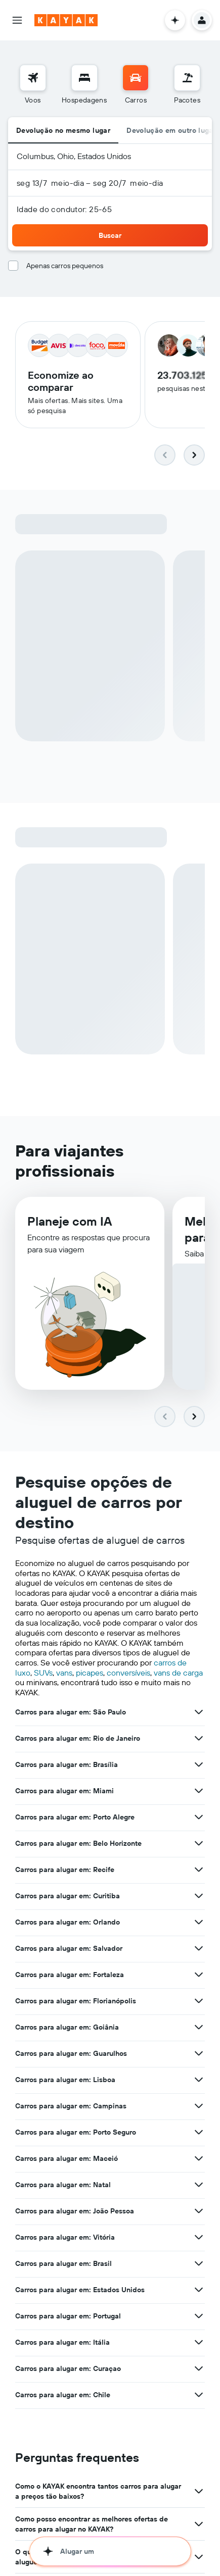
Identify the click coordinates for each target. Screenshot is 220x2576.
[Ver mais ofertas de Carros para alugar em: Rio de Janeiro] (199, 1740)
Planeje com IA (69, 1225)
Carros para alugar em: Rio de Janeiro (77, 1739)
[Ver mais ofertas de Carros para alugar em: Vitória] (199, 2239)
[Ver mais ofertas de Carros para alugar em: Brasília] (199, 1766)
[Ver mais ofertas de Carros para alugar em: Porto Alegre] (199, 1818)
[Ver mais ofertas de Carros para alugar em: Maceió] (199, 2160)
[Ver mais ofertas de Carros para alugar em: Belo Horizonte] (199, 1845)
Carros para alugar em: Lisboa (65, 2081)
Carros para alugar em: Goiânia (67, 2028)
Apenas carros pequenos (64, 265)
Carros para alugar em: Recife (64, 1871)
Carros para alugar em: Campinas (70, 2107)
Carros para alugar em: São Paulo (70, 1713)
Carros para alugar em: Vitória (65, 2238)
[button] (17, 20)
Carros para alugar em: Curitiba (67, 1897)
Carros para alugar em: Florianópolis (75, 2002)
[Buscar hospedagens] (84, 78)
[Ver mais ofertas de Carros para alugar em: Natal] (199, 2186)
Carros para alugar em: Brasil (63, 2264)
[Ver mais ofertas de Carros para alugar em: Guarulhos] (199, 2055)
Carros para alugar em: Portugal (68, 2317)
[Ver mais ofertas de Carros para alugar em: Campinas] (199, 2107)
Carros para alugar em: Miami (64, 1792)
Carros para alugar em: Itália (62, 2343)
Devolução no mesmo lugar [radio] (63, 130)
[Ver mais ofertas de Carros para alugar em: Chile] (199, 2396)
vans (64, 1674)
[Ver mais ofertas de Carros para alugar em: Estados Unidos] (199, 2291)
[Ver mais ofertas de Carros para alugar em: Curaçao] (199, 2370)
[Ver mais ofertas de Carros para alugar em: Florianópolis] (199, 2002)
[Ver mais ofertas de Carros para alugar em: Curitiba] (199, 1897)
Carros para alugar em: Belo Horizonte (78, 1844)
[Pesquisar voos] (33, 78)
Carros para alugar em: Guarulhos (71, 2054)
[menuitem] (33, 85)
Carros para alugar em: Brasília (66, 1766)
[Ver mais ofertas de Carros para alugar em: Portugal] (199, 2317)
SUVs (43, 1674)
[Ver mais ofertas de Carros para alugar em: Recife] (199, 1871)
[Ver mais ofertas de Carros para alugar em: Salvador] (199, 1950)
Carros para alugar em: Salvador (68, 1949)
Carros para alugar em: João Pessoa (74, 2212)
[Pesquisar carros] (135, 78)
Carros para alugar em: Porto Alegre (75, 1818)
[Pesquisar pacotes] (187, 78)
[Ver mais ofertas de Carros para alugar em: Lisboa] (199, 2081)
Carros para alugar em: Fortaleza (69, 1976)
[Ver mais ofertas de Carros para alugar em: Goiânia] (199, 2029)
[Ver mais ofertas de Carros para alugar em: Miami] (199, 1792)
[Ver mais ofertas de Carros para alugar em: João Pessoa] (199, 2212)
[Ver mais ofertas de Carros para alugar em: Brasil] (199, 2265)
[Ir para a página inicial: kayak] (66, 20)
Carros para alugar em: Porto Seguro (75, 2133)
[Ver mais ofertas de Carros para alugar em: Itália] (199, 2344)
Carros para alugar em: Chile (62, 2396)
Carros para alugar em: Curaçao (68, 2370)
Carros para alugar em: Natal (63, 2186)
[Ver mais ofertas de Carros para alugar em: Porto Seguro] (199, 2134)
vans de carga (178, 1674)
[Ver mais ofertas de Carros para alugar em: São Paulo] (199, 1713)
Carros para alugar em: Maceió (66, 2159)
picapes (89, 1674)
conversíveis (128, 1674)
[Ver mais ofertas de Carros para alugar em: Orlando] (199, 1923)
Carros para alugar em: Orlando (67, 1923)
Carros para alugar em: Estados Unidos (80, 2291)
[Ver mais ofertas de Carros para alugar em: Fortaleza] (199, 1976)
